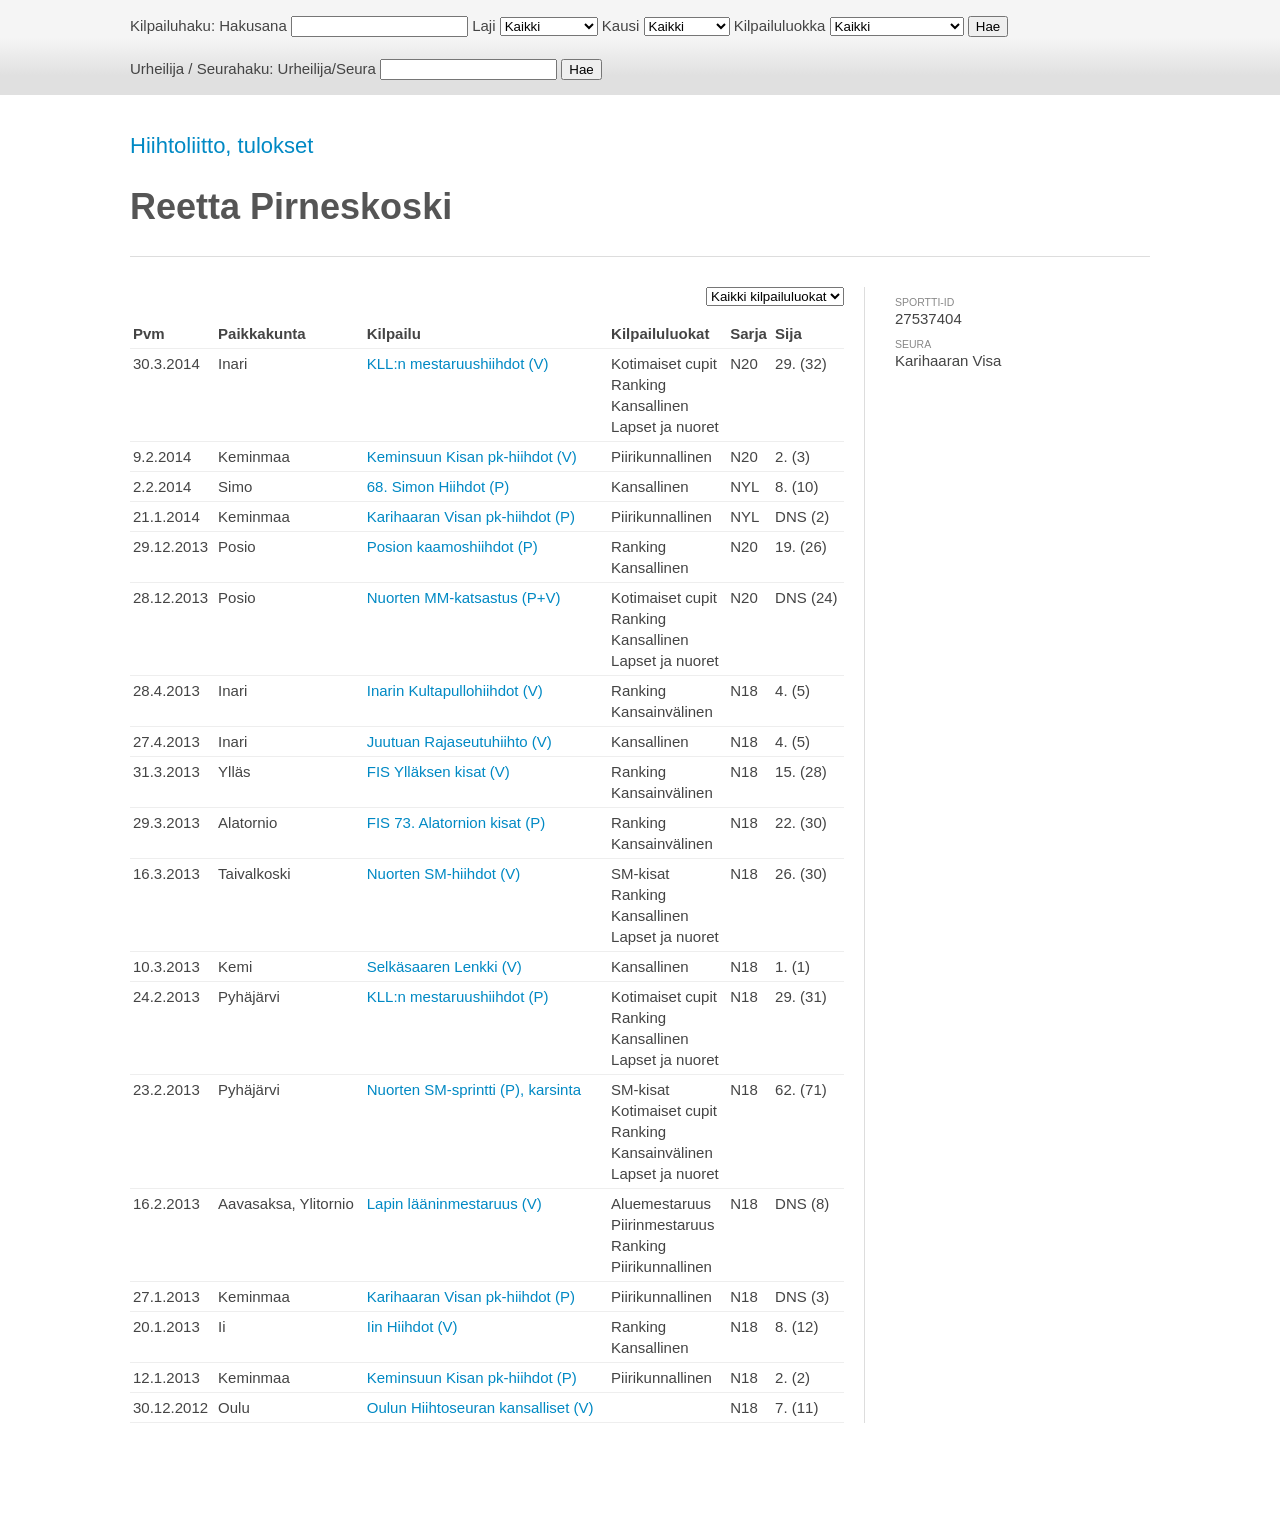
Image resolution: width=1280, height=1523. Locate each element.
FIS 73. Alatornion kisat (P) (456, 822)
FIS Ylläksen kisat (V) (438, 771)
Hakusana (253, 25)
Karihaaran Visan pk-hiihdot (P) (471, 516)
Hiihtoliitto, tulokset (221, 145)
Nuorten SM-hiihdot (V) (443, 873)
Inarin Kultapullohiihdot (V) (455, 690)
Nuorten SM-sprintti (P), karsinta (474, 1089)
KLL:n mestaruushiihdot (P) (458, 996)
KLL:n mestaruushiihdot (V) (458, 363)
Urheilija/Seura (327, 68)
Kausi (621, 25)
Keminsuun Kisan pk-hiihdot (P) (472, 1377)
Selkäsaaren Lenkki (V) (444, 966)
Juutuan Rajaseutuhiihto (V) (459, 741)
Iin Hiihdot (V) (412, 1326)
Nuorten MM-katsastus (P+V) (464, 597)
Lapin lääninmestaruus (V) (454, 1203)
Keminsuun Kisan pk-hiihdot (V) (472, 456)
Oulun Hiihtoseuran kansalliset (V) (480, 1407)
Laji (483, 25)
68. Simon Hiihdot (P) (438, 486)
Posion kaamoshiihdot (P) (452, 546)
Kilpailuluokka (780, 25)
